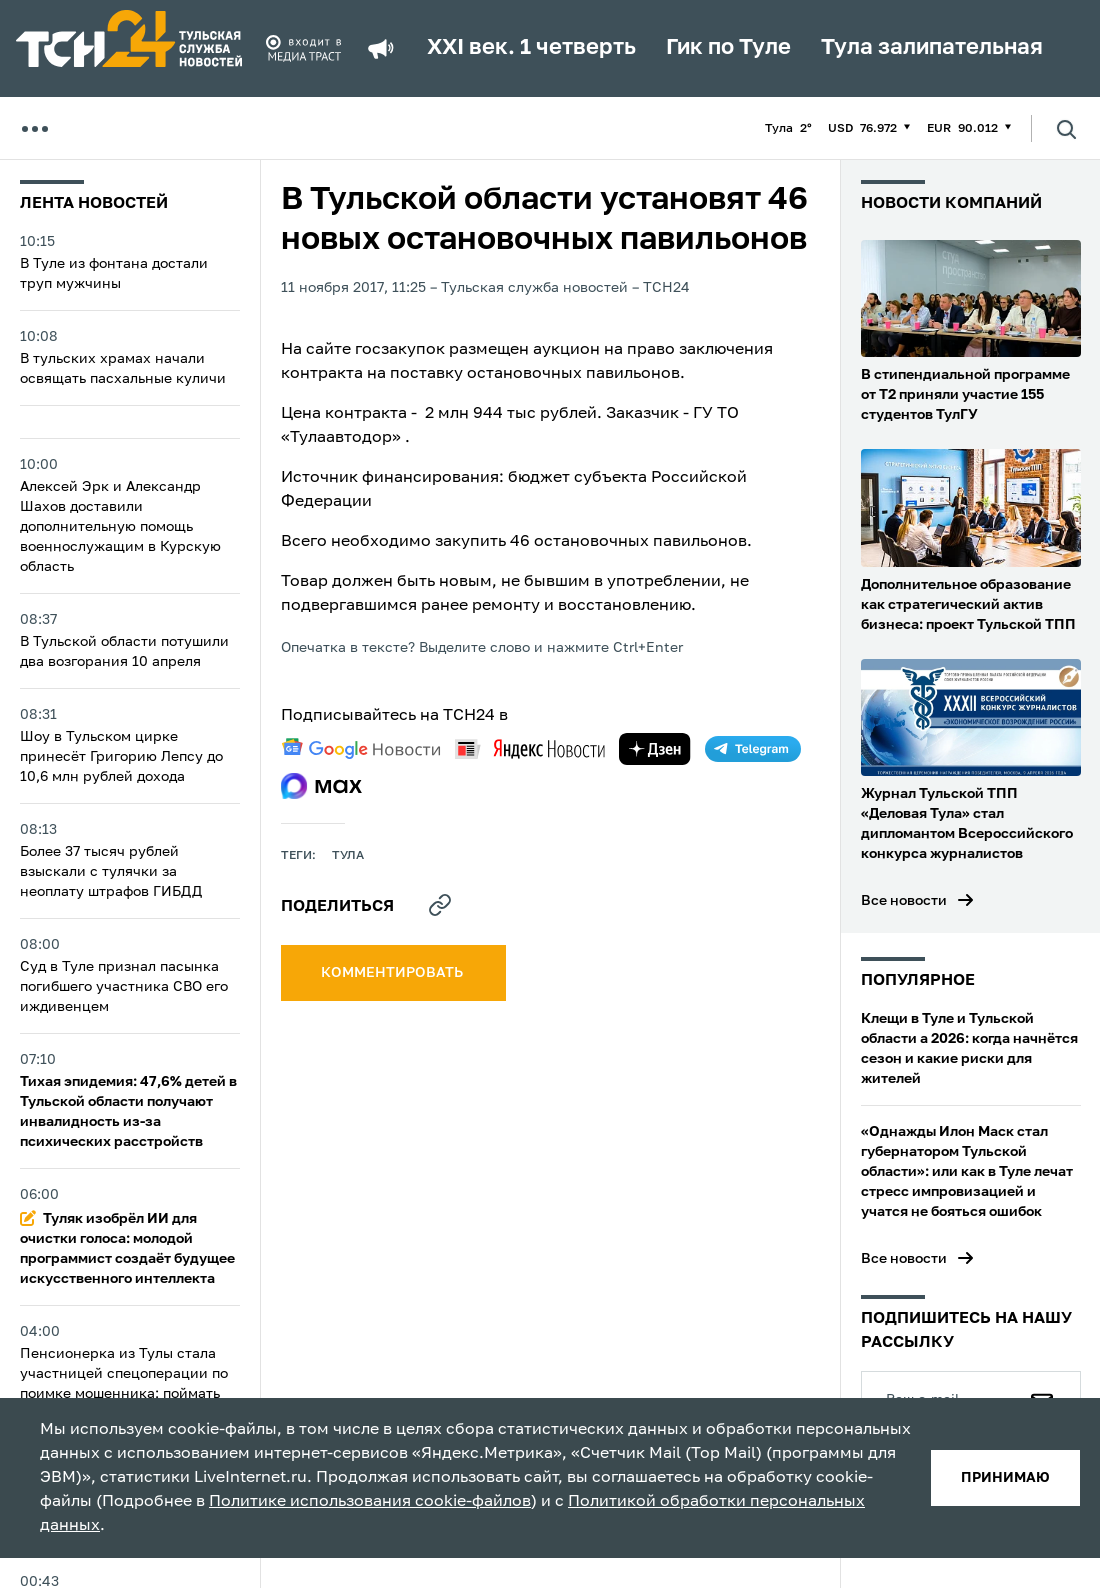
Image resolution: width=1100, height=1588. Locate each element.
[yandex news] (530, 748)
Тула (348, 856)
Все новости (904, 901)
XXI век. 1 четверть (531, 48)
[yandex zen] (655, 749)
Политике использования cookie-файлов (370, 1502)
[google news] (361, 749)
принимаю (1005, 1478)
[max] (321, 786)
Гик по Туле (728, 48)
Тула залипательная (932, 48)
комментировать (393, 973)
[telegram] (753, 749)
